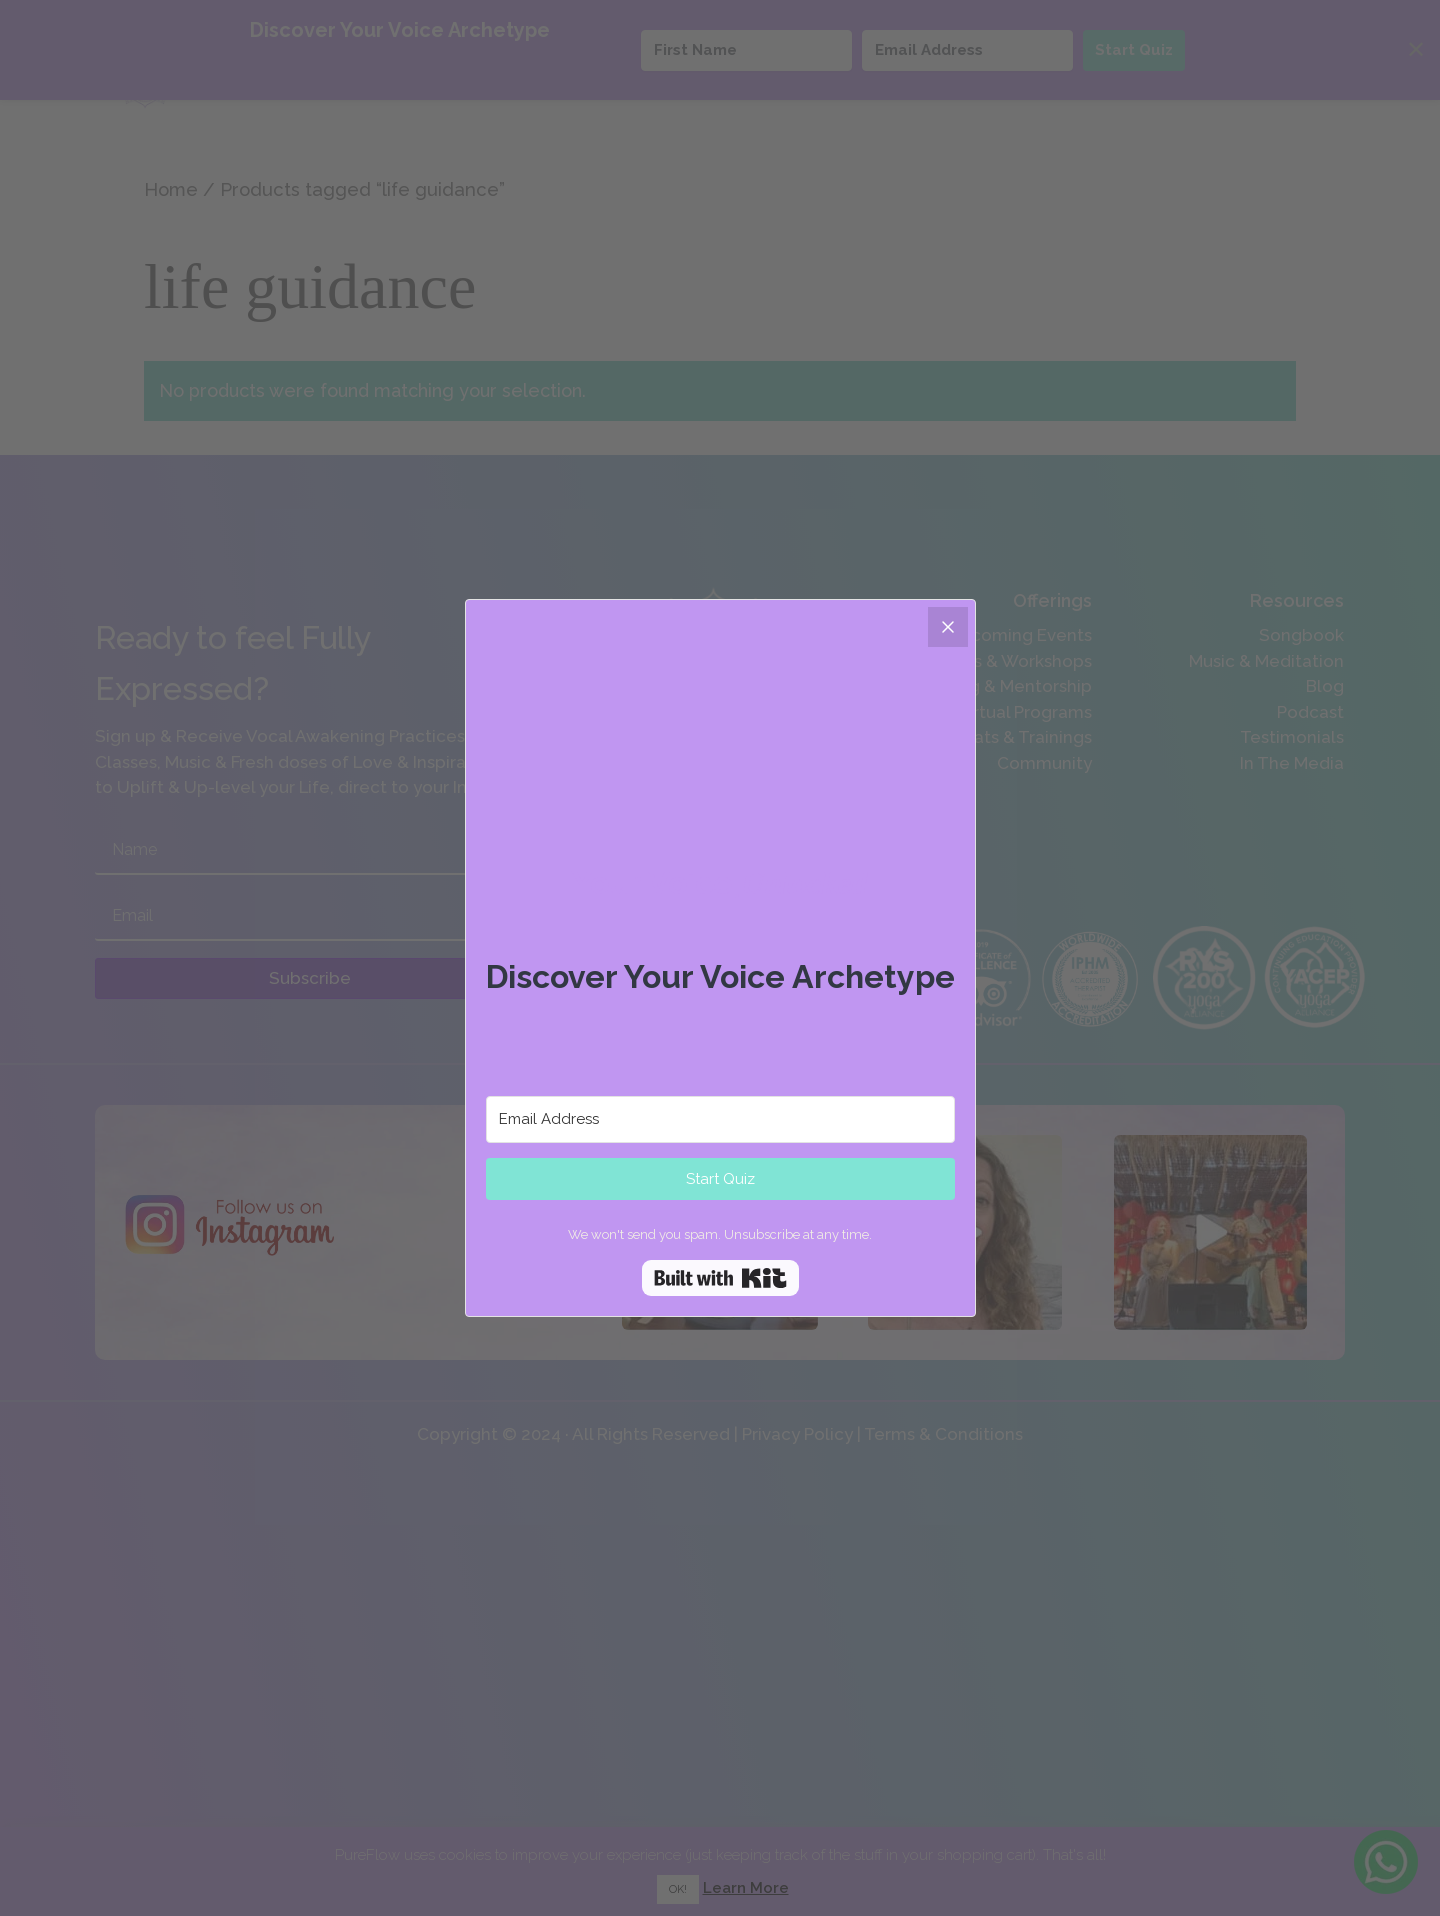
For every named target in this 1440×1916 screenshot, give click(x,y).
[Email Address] (720, 1119)
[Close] (948, 627)
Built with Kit (720, 1278)
